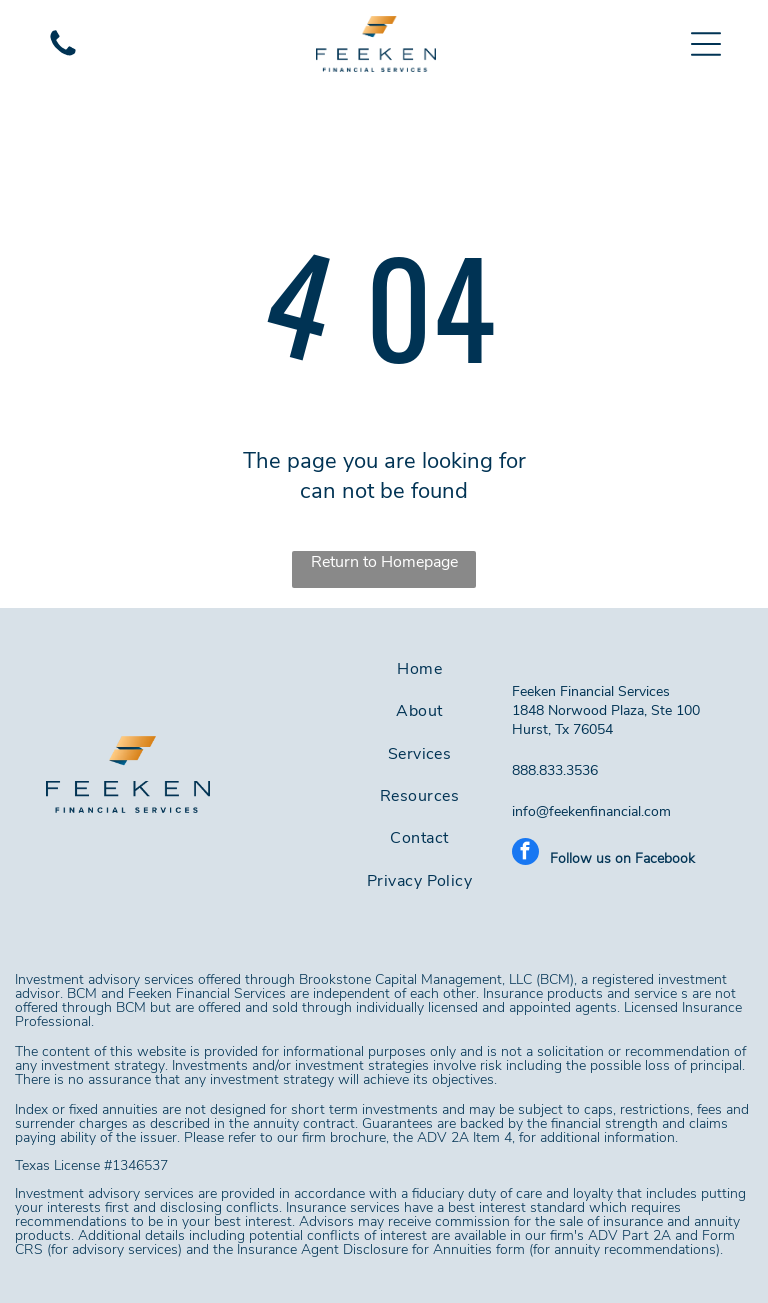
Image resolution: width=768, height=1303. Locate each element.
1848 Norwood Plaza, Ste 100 (608, 710)
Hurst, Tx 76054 (562, 729)
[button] (706, 44)
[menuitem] (419, 669)
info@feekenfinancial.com (591, 811)
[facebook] (525, 854)
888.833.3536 (555, 770)
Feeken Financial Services (591, 691)
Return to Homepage (384, 562)
